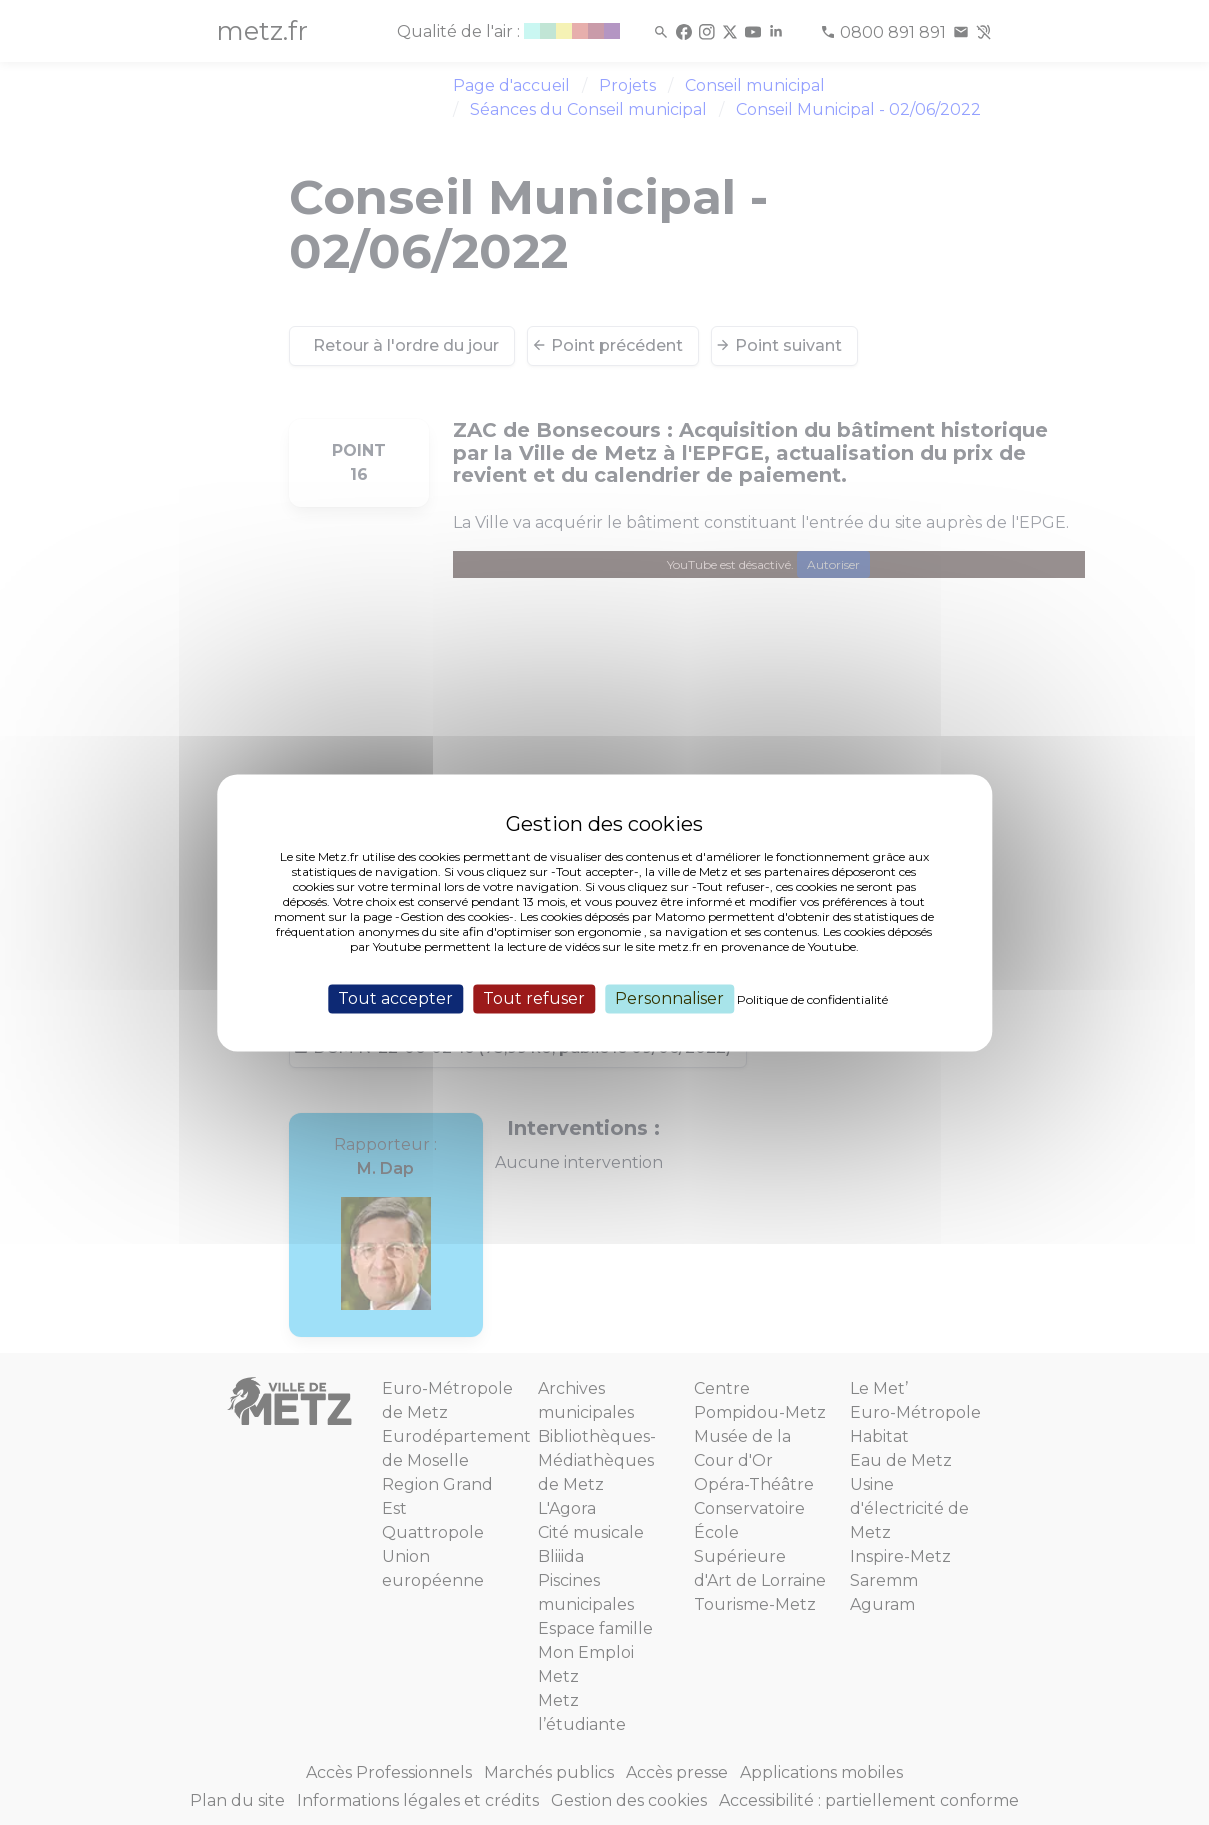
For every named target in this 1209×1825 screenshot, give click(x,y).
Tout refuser (534, 998)
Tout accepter (395, 998)
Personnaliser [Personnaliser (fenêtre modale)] (669, 998)
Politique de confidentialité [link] (812, 999)
